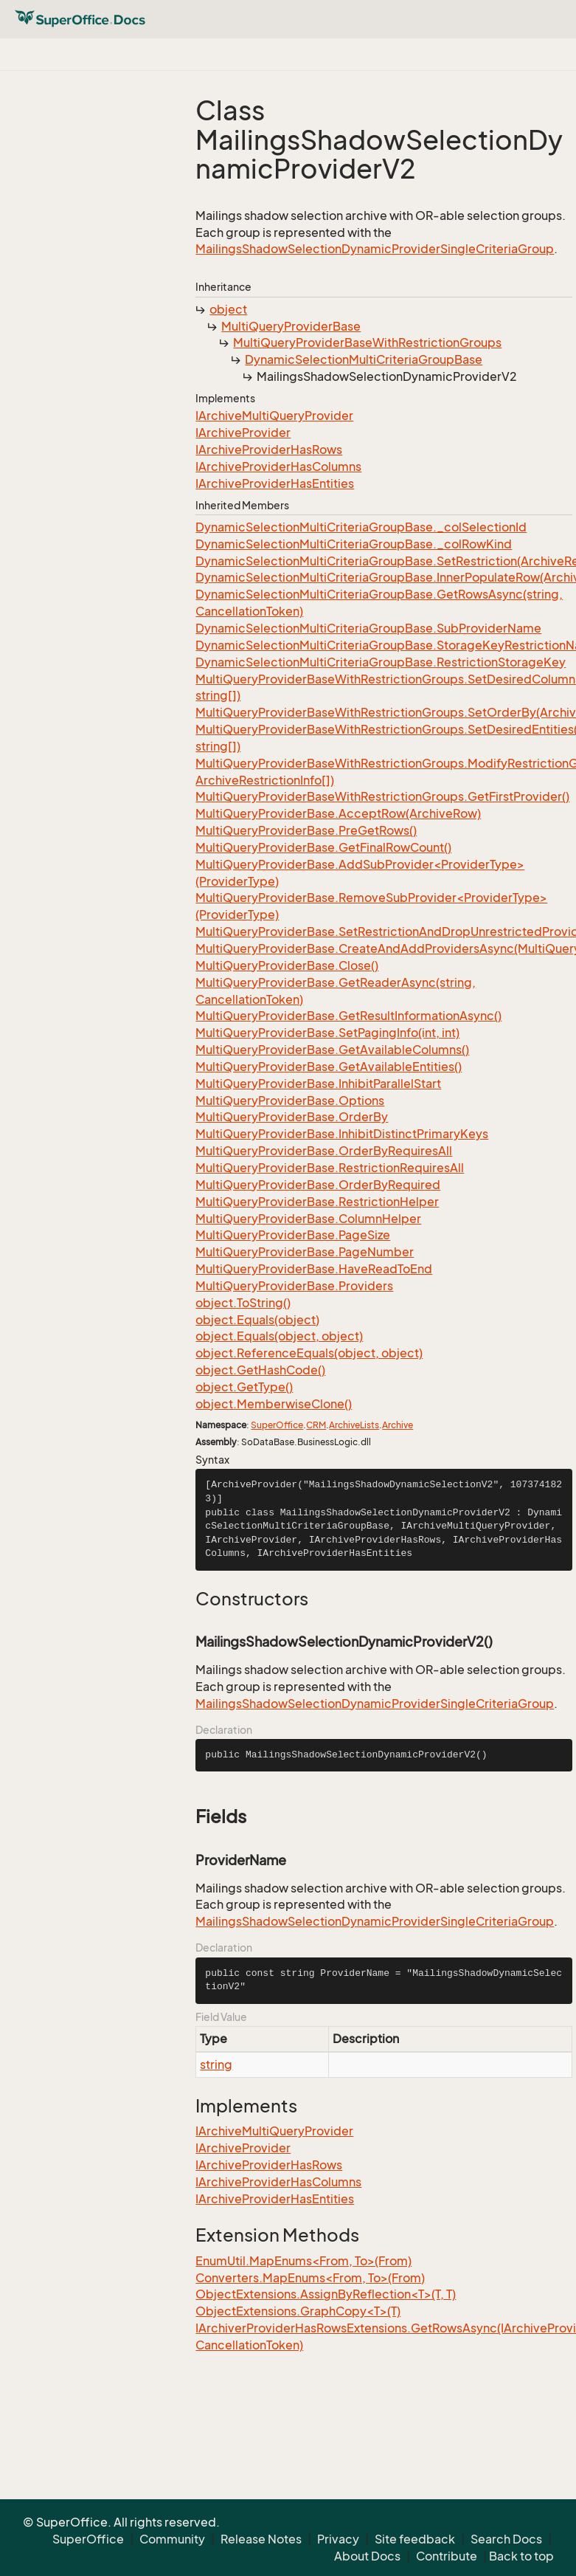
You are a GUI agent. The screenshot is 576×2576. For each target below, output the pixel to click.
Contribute (446, 2556)
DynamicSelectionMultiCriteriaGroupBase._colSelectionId (361, 527)
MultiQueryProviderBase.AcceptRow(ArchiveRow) (338, 813)
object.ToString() (243, 1302)
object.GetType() (244, 1387)
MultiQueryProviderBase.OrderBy (291, 1116)
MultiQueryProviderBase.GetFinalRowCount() (323, 847)
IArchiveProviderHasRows (268, 449)
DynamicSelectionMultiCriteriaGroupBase (363, 359)
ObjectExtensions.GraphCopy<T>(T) (297, 2311)
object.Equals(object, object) (279, 1336)
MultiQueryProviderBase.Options (289, 1100)
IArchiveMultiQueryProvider (274, 415)
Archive (397, 1424)
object (228, 309)
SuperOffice (277, 1424)
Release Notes (261, 2539)
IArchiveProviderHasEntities (274, 483)
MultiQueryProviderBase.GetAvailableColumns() (332, 1049)
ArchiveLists (354, 1424)
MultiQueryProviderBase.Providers (294, 1285)
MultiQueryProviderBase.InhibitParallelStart (318, 1083)
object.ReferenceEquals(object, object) (309, 1353)
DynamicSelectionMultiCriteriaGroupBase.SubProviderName (368, 628)
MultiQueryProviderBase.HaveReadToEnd (313, 1268)
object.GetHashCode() (260, 1370)
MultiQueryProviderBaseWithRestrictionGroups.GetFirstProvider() (382, 796)
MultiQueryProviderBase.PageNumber (304, 1251)
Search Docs (506, 2539)
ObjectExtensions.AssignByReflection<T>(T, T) (325, 2294)
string (216, 2064)
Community (172, 2539)
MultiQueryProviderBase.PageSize (292, 1234)
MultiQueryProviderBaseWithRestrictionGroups (367, 342)
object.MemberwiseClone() (273, 1404)
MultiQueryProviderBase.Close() (286, 965)
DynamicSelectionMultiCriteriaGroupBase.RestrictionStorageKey (380, 662)
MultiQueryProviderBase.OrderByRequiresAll (323, 1150)
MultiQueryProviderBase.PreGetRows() (306, 830)
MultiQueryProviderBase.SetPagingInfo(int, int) (327, 1032)
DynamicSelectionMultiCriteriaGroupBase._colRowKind (353, 544)
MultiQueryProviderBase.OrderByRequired (317, 1184)
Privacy (338, 2539)
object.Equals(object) (257, 1319)
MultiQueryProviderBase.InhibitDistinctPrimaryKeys (341, 1133)
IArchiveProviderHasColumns (278, 466)
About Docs (367, 2556)
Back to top (521, 2556)
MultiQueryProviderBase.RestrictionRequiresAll (329, 1167)
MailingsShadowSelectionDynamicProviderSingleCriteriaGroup (374, 248)
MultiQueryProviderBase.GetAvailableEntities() (328, 1066)
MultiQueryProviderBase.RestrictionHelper (317, 1201)
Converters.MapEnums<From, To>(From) (310, 2277)
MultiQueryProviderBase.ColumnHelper (308, 1218)
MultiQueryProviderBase (291, 326)
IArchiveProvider (243, 432)
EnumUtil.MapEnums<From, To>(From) (303, 2260)
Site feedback (415, 2539)
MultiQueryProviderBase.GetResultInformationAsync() (348, 1015)
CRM (316, 1424)
